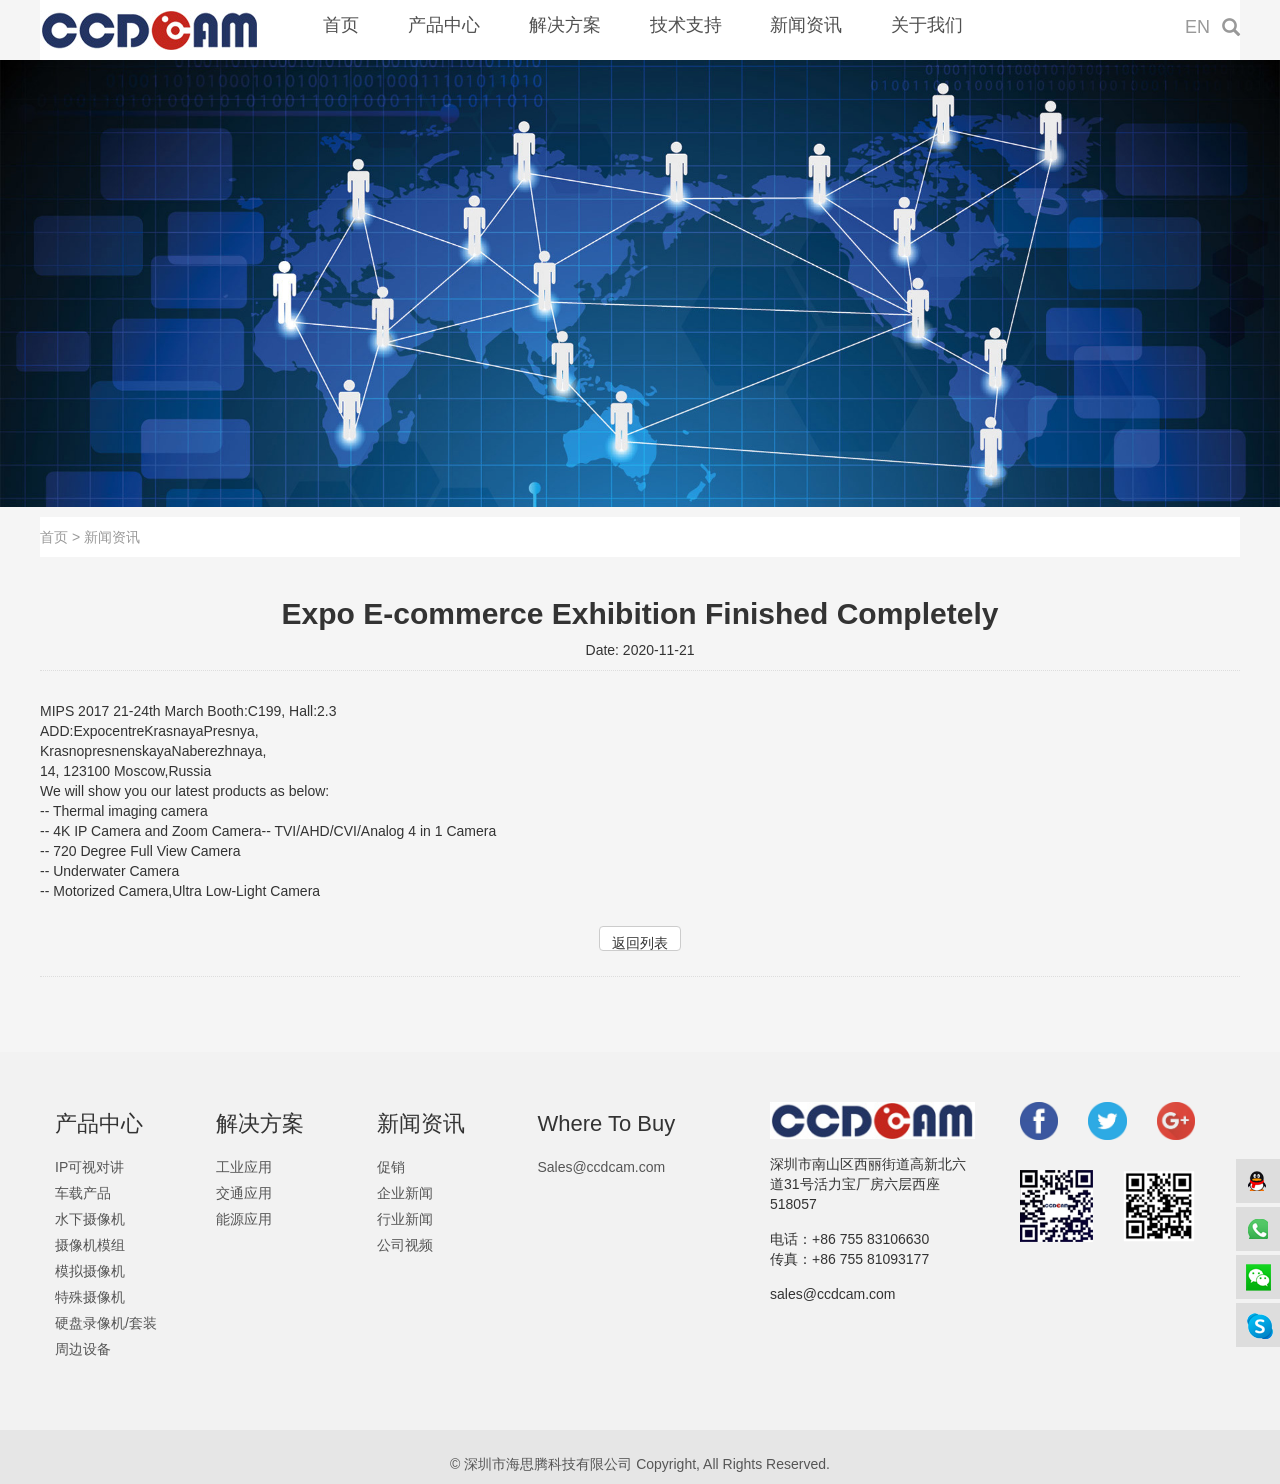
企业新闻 (405, 1193)
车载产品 (83, 1193)
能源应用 (244, 1219)
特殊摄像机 (90, 1297)
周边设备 (83, 1349)
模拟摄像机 (90, 1271)
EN (1197, 27)
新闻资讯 (112, 537)
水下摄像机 (90, 1219)
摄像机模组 (90, 1245)
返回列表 (640, 943)
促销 (391, 1167)
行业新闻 (405, 1219)
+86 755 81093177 (870, 1259)
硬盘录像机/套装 (106, 1323)
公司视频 (405, 1245)
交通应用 (244, 1193)
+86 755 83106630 (870, 1239)
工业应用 (244, 1167)
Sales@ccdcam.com (601, 1167)
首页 (54, 537)
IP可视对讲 (89, 1167)
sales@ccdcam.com (832, 1294)
